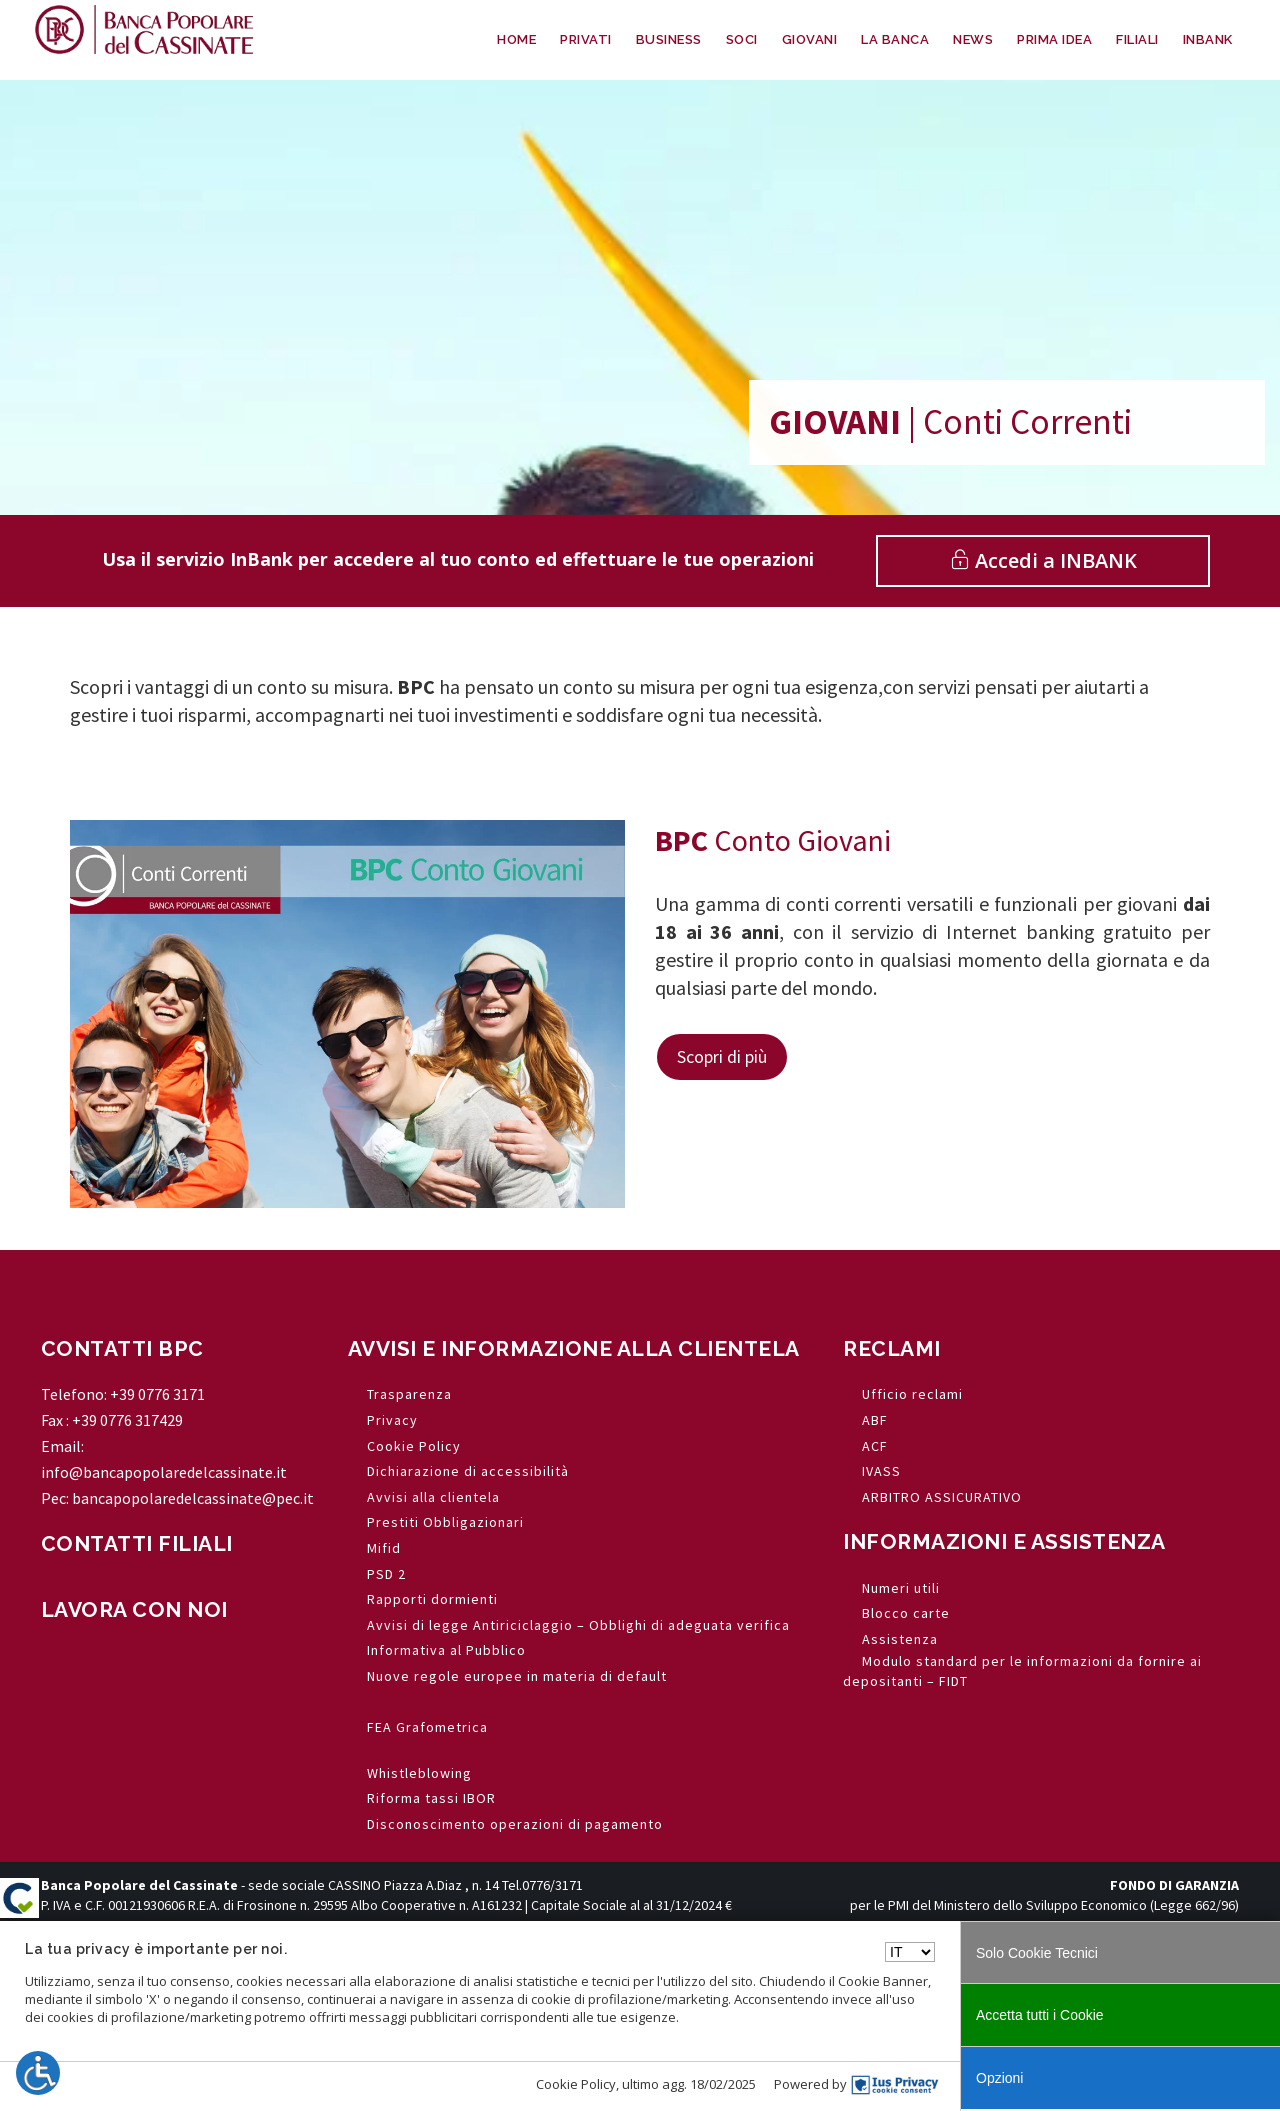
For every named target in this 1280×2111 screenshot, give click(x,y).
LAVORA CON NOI (134, 1609)
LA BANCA (895, 39)
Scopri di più (722, 1056)
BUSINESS (669, 39)
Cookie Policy (576, 2084)
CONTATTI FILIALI (137, 1543)
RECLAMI (892, 1348)
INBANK (1208, 39)
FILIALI (1137, 39)
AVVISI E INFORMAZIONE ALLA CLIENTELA (574, 1348)
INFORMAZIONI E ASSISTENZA (1004, 1541)
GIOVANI (810, 39)
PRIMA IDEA (1054, 39)
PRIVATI (586, 39)
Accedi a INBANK (1043, 560)
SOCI (742, 39)
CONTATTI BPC (122, 1348)
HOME (516, 39)
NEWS (973, 39)
